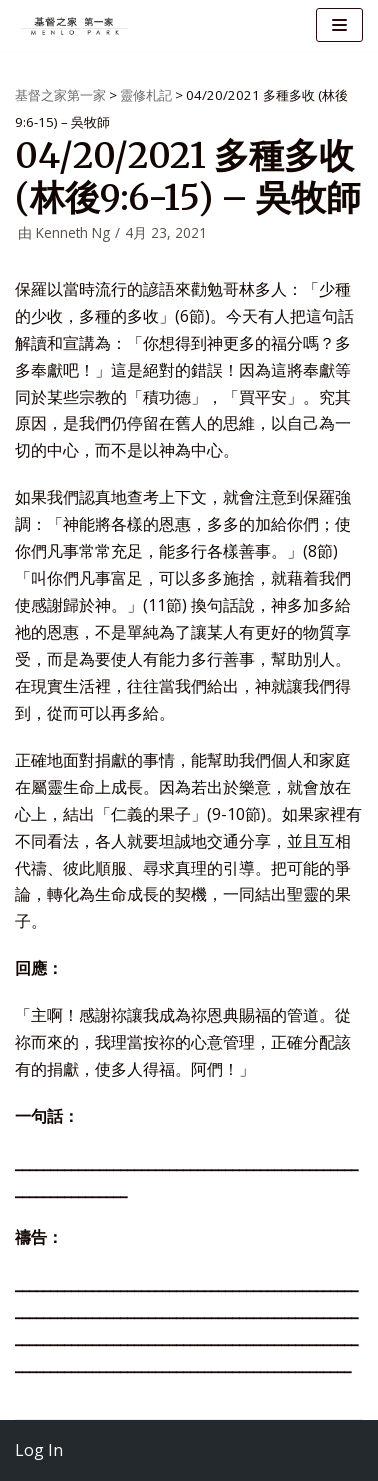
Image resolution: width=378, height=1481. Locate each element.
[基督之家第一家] (75, 25)
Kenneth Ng (73, 232)
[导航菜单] (339, 25)
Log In (39, 1450)
